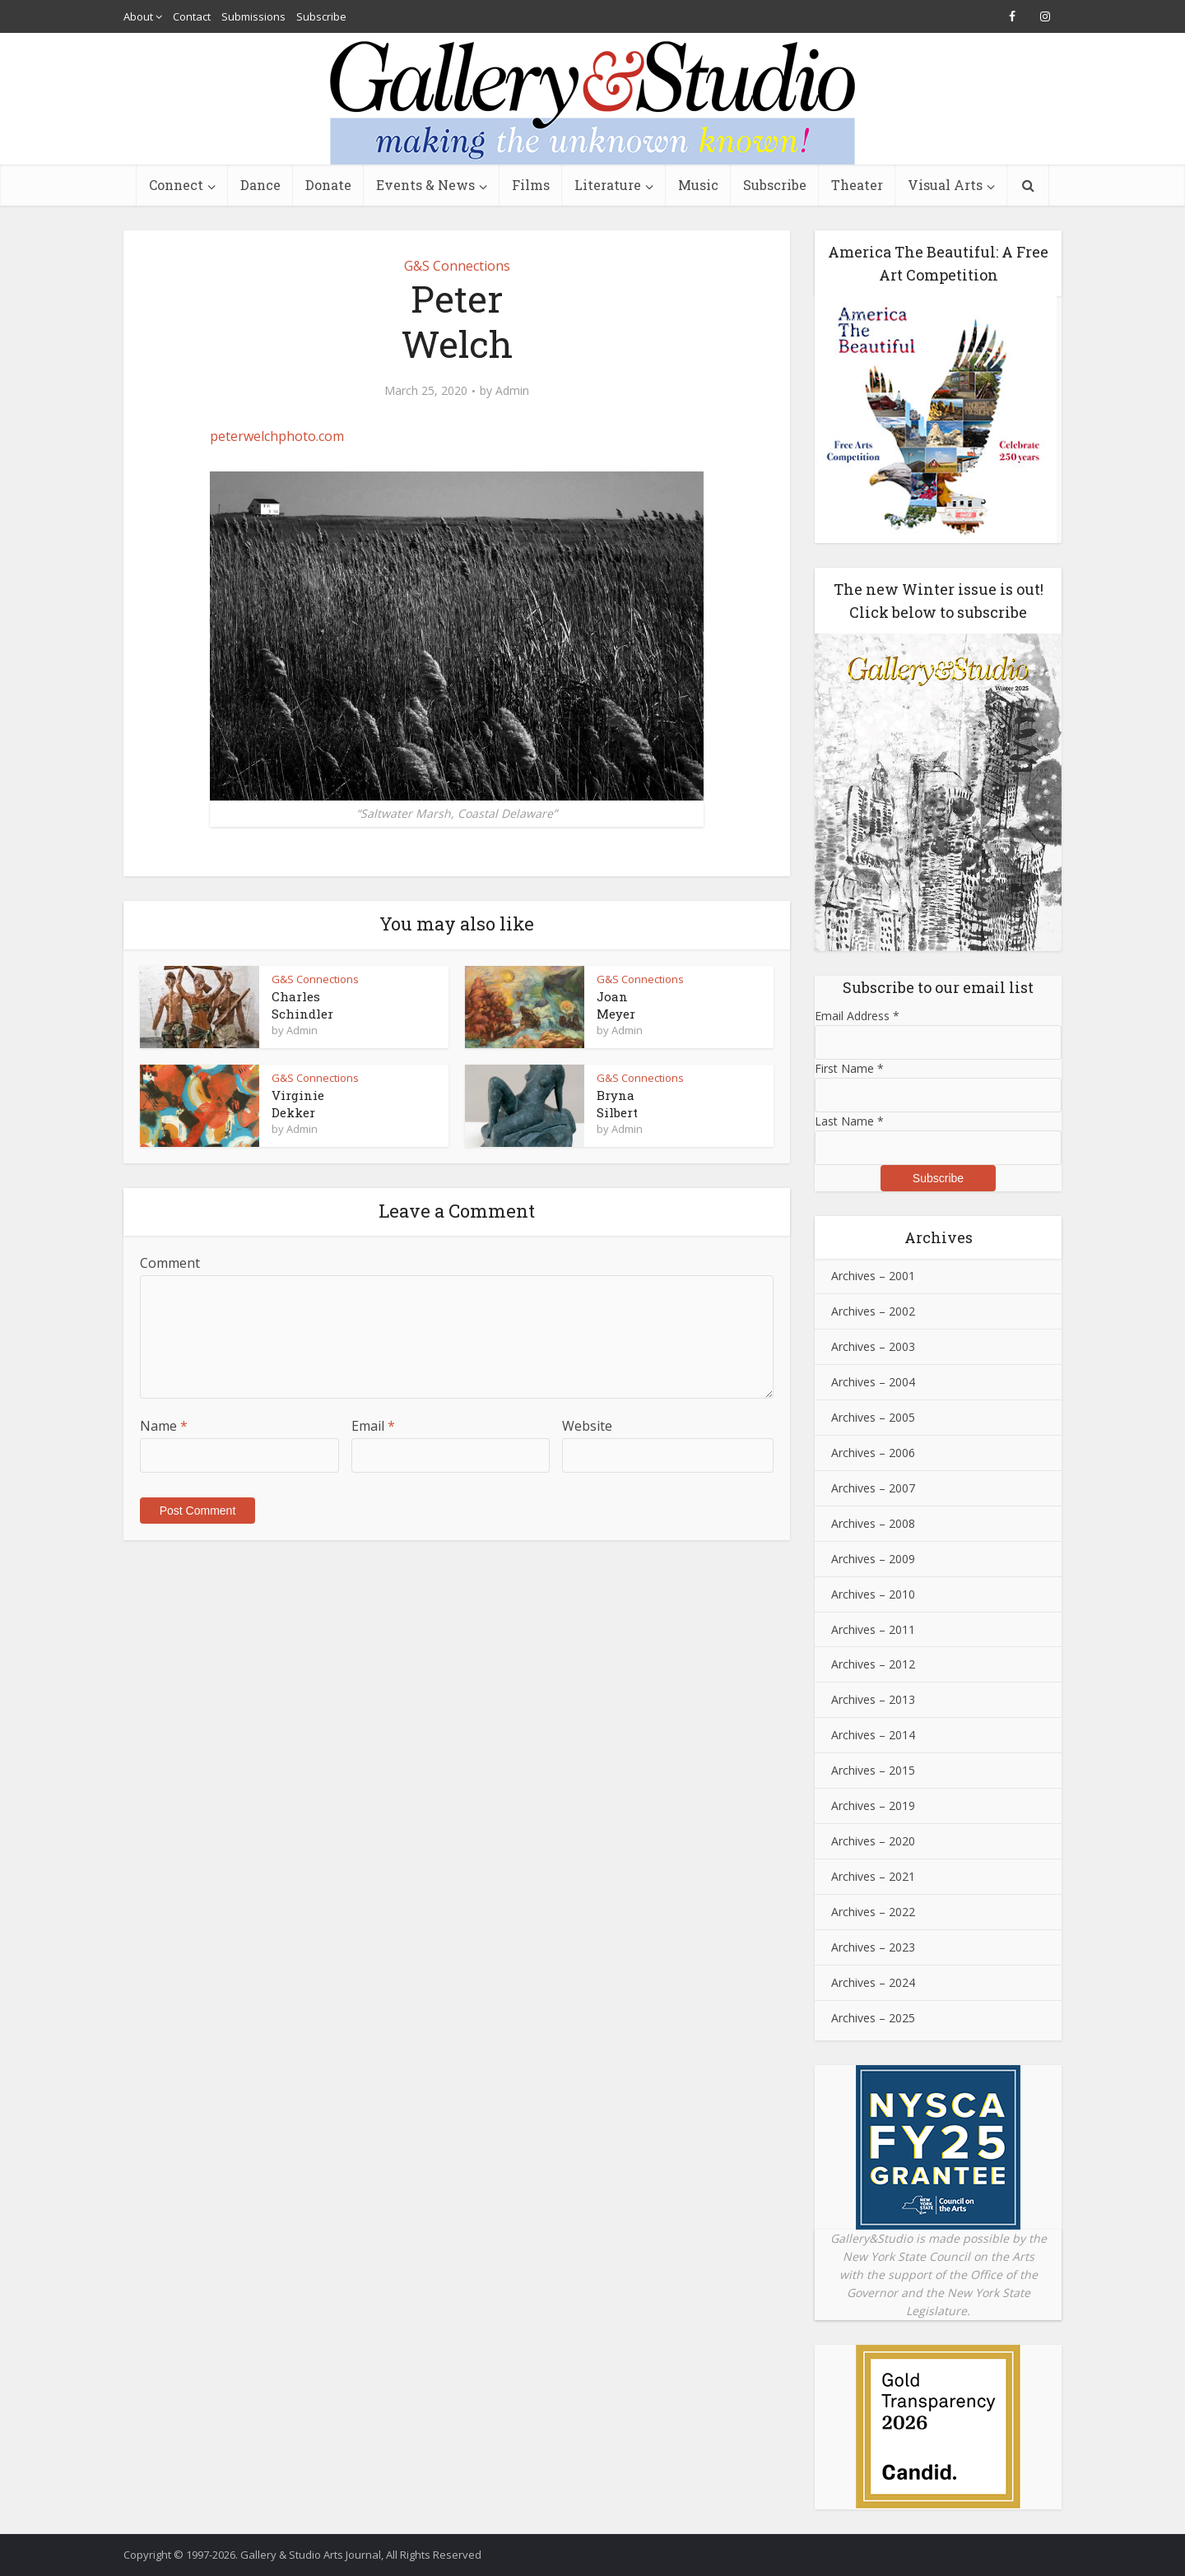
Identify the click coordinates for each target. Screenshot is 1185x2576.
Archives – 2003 (873, 1346)
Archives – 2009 (873, 1558)
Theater (857, 184)
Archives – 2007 (873, 1488)
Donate (328, 184)
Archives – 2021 (873, 1876)
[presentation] (252, 1518)
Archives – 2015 (873, 1770)
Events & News (425, 184)
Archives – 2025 (873, 2018)
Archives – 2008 (873, 1523)
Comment (170, 1263)
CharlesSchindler (302, 1004)
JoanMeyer (616, 1004)
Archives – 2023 (873, 1947)
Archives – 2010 (873, 1594)
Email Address (857, 1015)
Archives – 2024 (873, 1982)
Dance (260, 184)
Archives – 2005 (873, 1417)
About (138, 16)
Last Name (849, 1121)
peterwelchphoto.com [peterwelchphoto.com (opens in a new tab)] (277, 436)
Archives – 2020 (873, 1841)
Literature (607, 184)
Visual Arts (945, 184)
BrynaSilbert (617, 1103)
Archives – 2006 (873, 1452)
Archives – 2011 (873, 1629)
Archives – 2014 (873, 1735)
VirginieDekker (298, 1103)
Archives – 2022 (873, 1911)
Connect (176, 184)
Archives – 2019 (873, 1805)
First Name (849, 1068)
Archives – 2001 (873, 1275)
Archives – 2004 (873, 1382)
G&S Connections (457, 266)
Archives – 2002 (873, 1311)
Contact (192, 16)
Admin (512, 390)
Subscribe (321, 16)
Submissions (253, 16)
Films (531, 184)
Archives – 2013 (873, 1699)
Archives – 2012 (873, 1664)
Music (698, 184)
